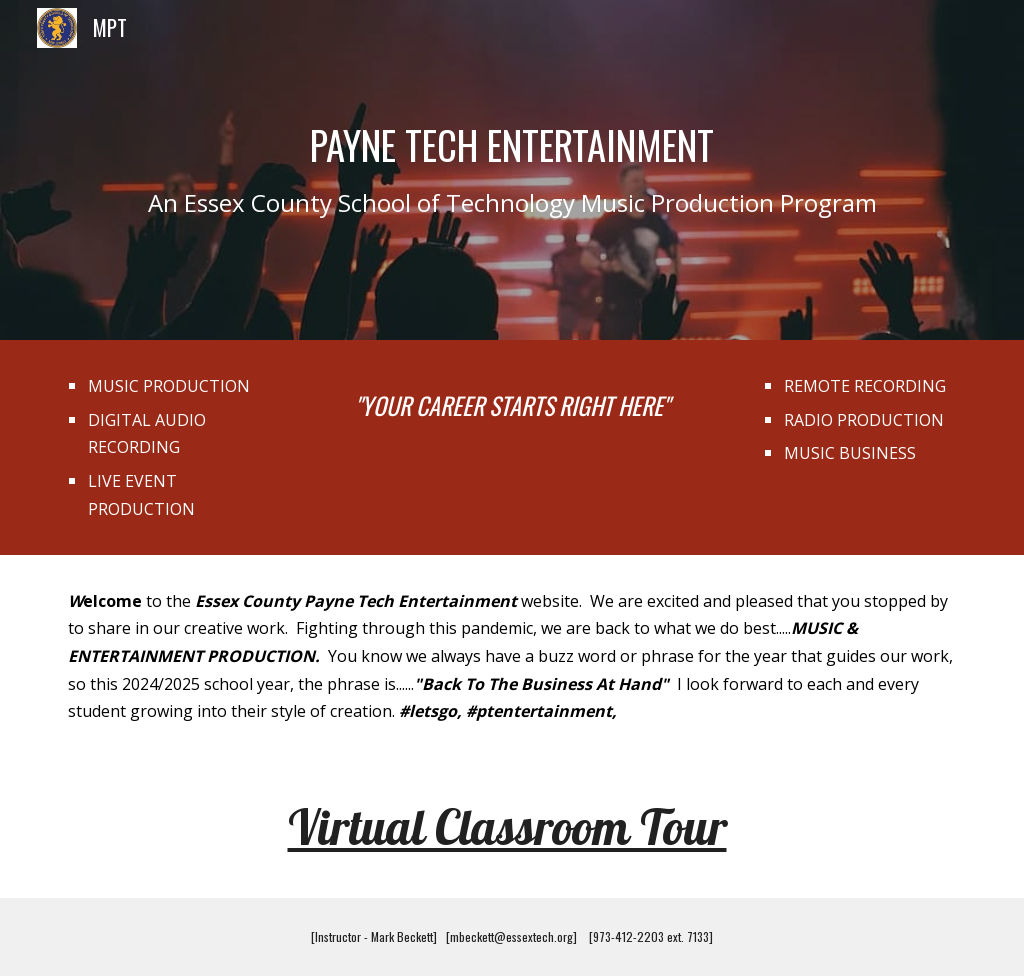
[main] (512, 170)
